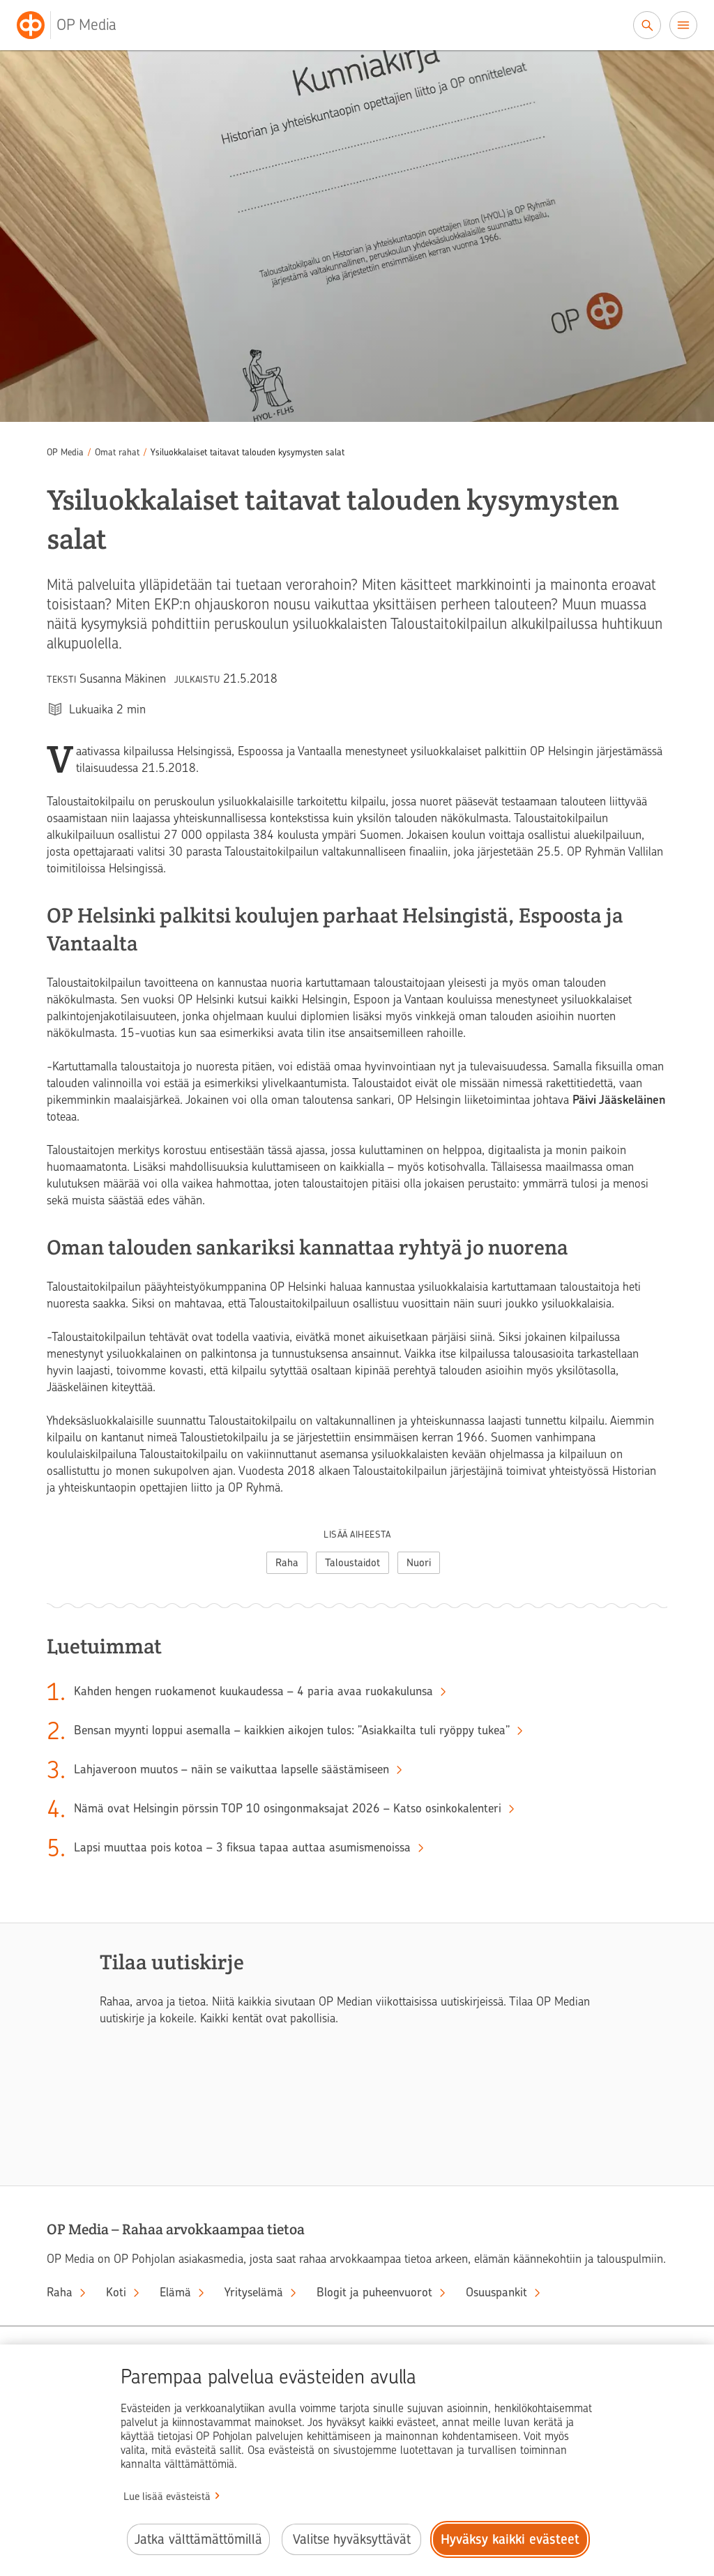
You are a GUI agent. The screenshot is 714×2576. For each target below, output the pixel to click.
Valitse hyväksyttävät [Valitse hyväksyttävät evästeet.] (352, 2539)
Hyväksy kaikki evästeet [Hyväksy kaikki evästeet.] (510, 2539)
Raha (286, 1562)
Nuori (419, 1562)
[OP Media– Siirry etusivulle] (75, 25)
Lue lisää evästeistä (167, 2496)
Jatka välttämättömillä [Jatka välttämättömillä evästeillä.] (198, 2539)
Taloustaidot (352, 1562)
